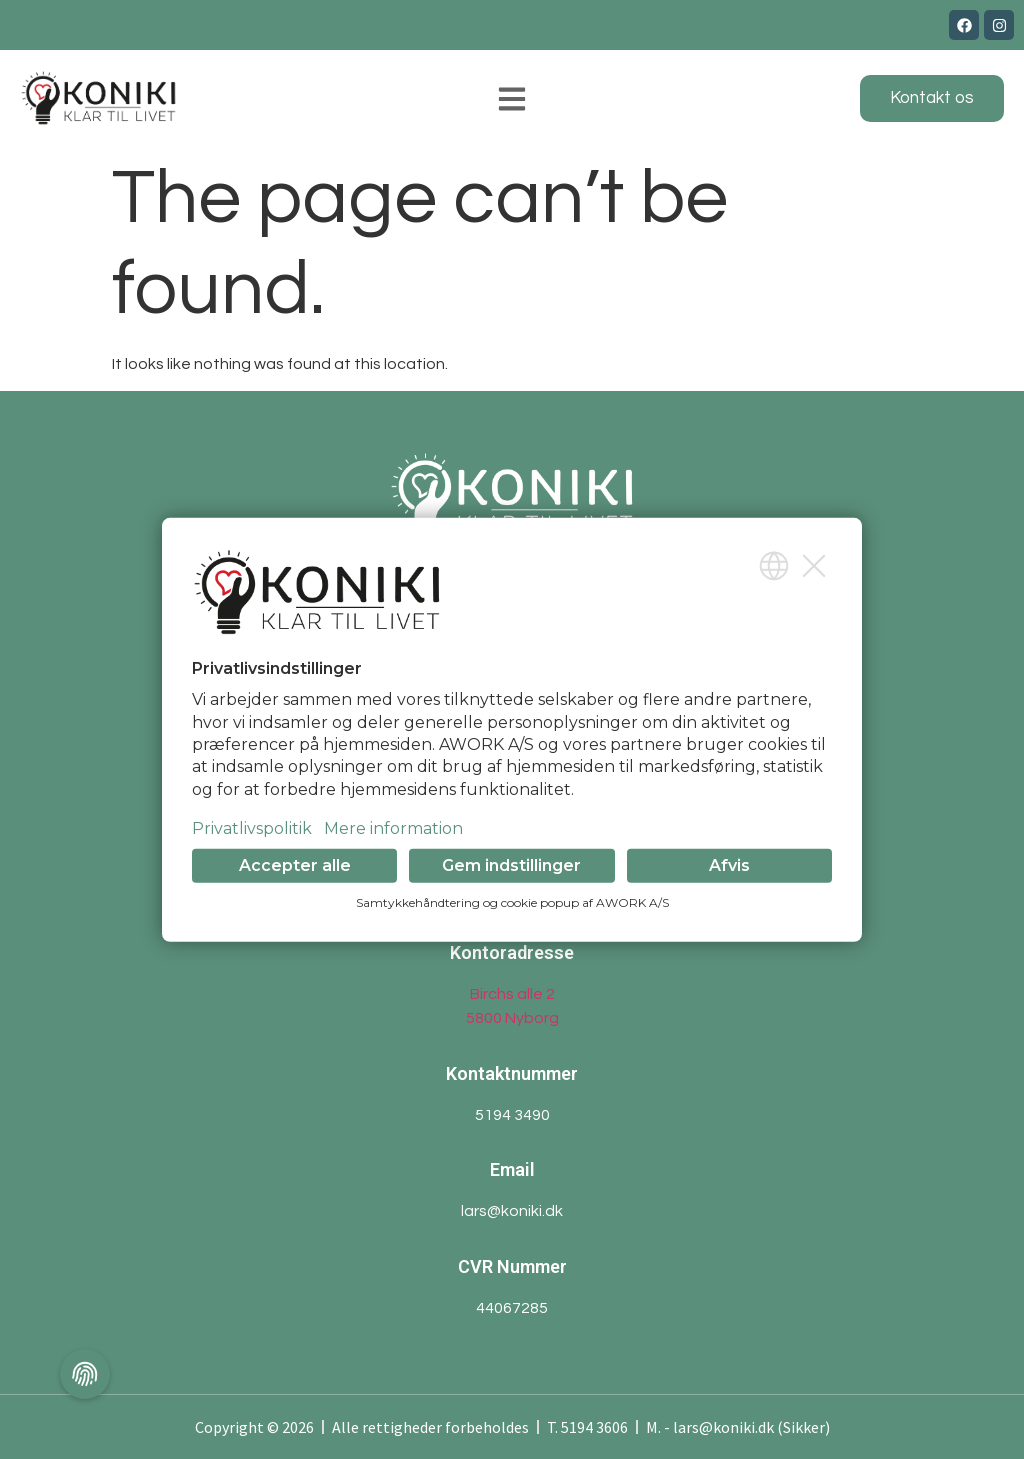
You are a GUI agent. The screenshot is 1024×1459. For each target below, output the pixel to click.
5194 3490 (512, 1115)
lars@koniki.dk (512, 1211)
